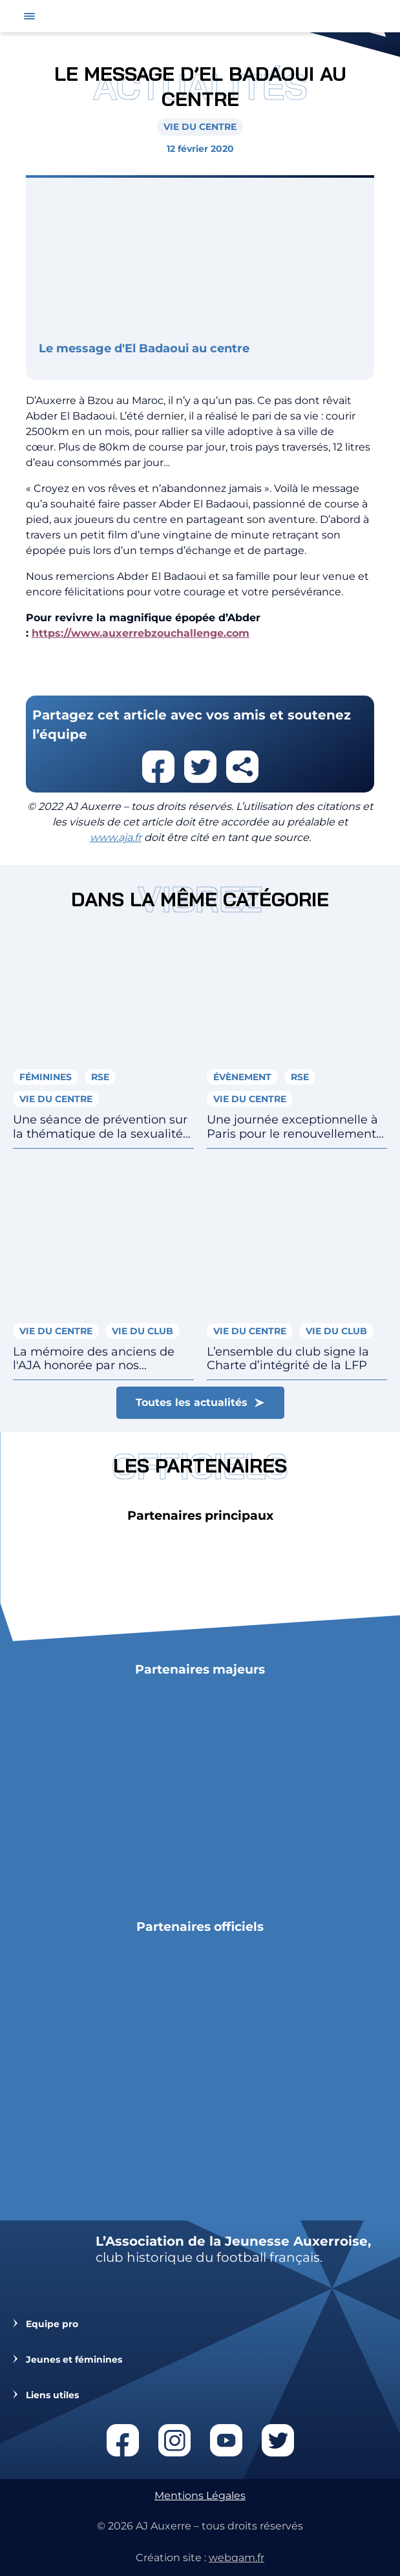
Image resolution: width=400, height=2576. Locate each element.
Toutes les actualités (191, 1402)
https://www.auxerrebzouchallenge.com (140, 633)
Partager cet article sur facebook (158, 766)
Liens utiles (52, 2395)
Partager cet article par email (242, 766)
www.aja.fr (116, 837)
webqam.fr (236, 2557)
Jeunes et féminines (74, 2359)
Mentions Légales (200, 2495)
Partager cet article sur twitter (200, 766)
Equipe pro (52, 2324)
